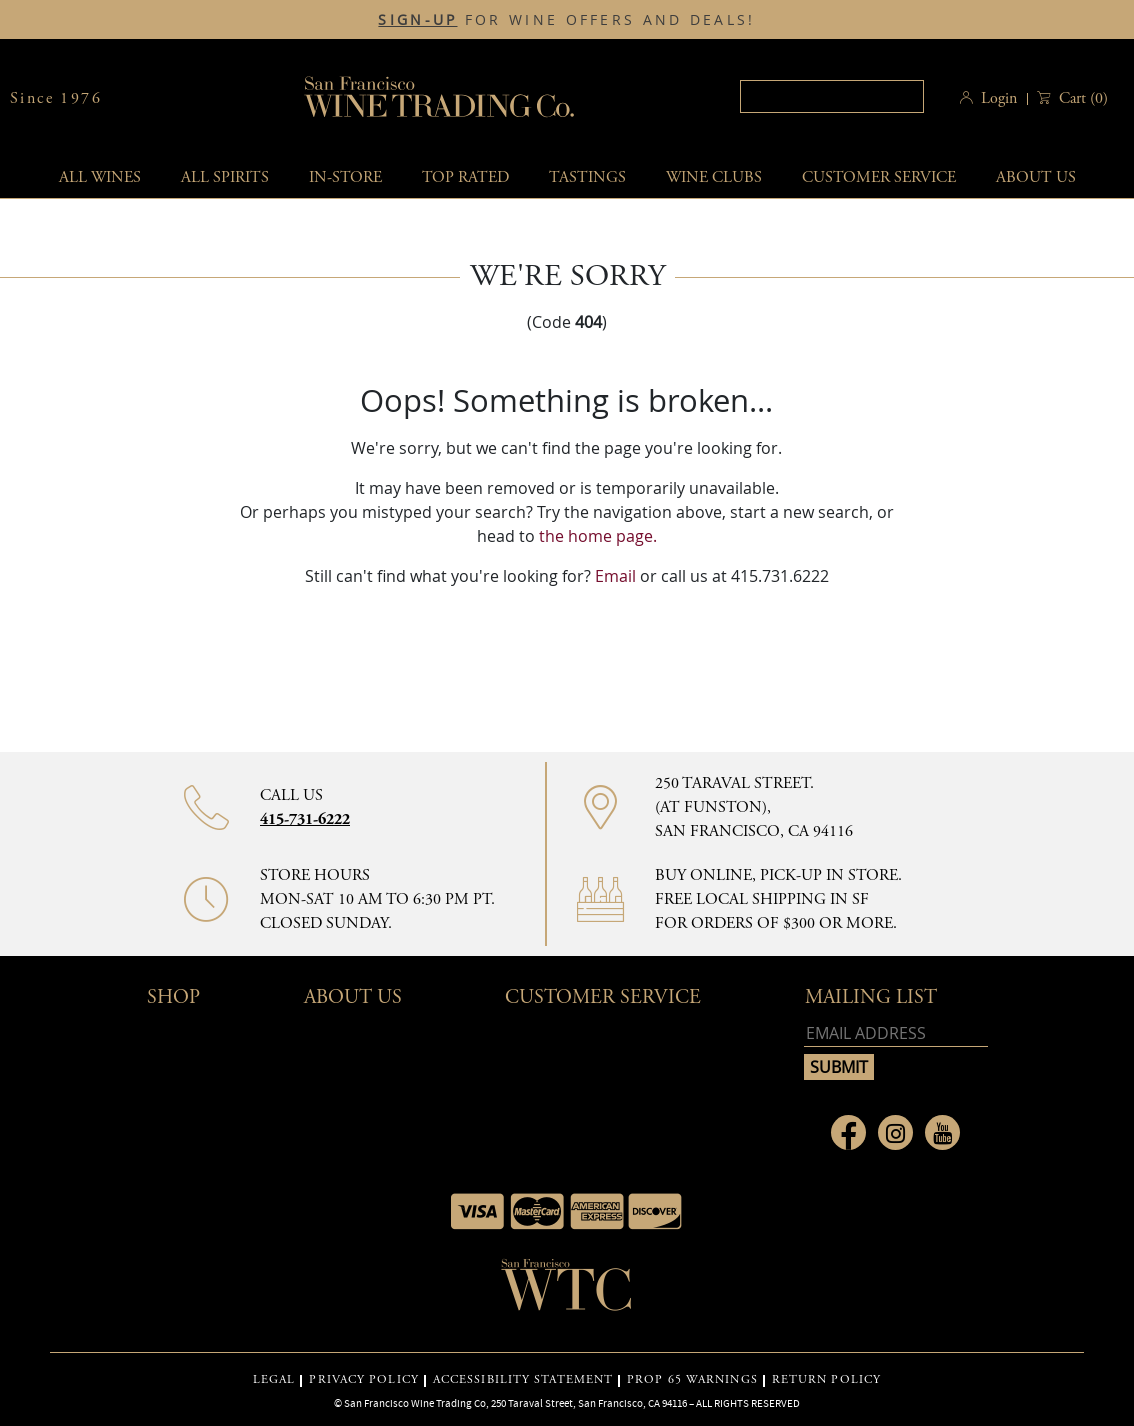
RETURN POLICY (826, 1380)
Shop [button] (173, 997)
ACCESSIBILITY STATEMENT (523, 1380)
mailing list (871, 997)
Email (615, 576)
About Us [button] (1036, 177)
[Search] (832, 96)
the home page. (598, 536)
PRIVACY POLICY (363, 1380)
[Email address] (896, 1033)
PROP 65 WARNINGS (692, 1380)
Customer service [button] (879, 177)
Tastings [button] (587, 177)
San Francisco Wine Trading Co (440, 98)
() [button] (1081, 98)
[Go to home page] (567, 1291)
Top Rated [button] (465, 177)
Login (999, 98)
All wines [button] (100, 177)
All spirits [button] (225, 177)
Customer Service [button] (603, 997)
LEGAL (274, 1380)
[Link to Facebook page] (848, 1132)
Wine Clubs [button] (714, 177)
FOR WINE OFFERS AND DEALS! (566, 20)
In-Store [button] (345, 177)
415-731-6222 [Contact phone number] (305, 819)
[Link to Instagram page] (895, 1132)
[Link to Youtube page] (942, 1132)
